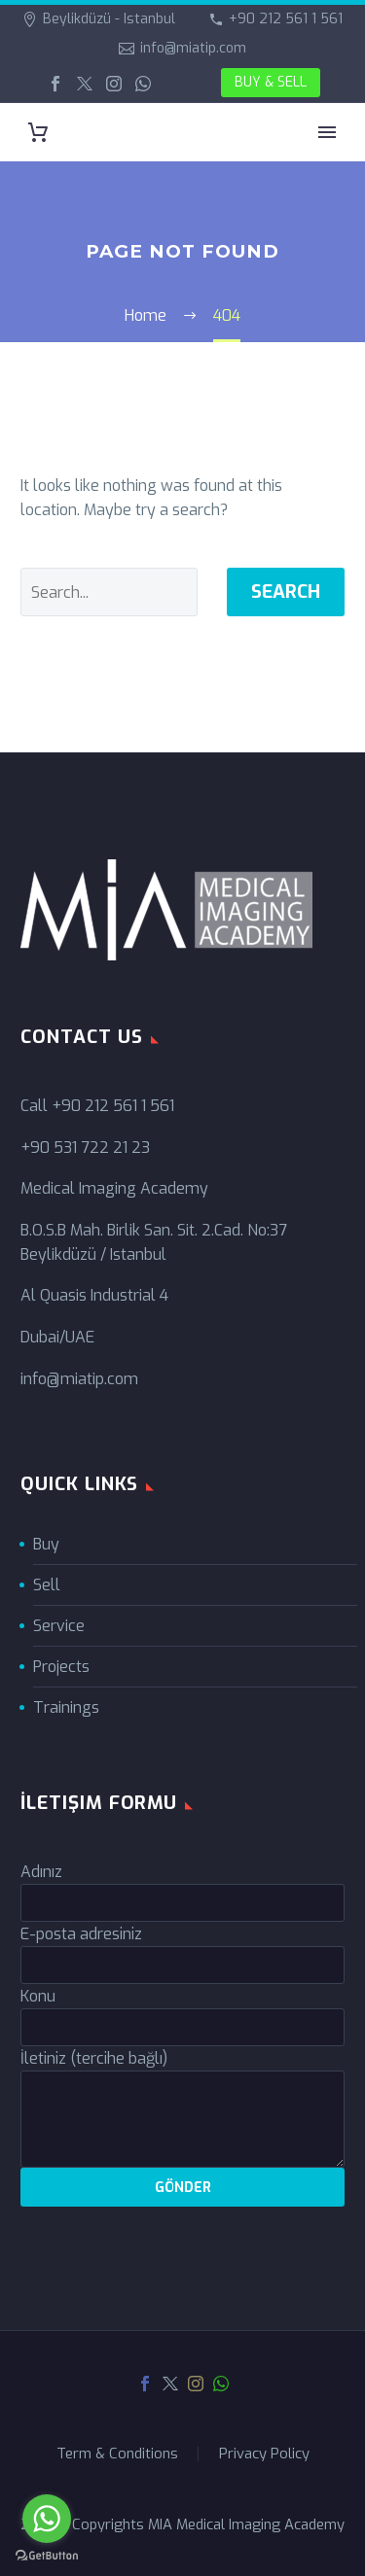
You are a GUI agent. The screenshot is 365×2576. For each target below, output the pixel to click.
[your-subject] (182, 2027)
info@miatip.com (193, 48)
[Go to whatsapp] (46, 2518)
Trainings (66, 1707)
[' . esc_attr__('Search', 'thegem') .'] (109, 592)
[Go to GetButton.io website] (47, 2556)
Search (285, 591)
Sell (46, 1585)
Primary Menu (327, 132)
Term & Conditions (117, 2454)
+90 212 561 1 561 (286, 19)
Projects (61, 1666)
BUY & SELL (271, 82)
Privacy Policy (264, 2454)
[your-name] (182, 1903)
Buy (46, 1544)
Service (59, 1626)
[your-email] (182, 1965)
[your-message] (182, 2119)
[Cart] (37, 133)
